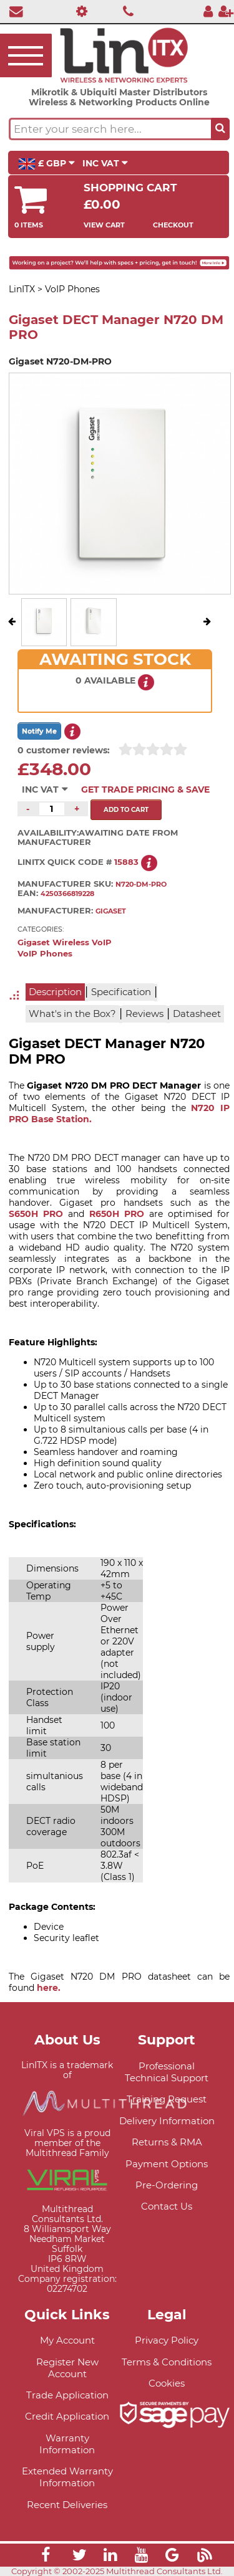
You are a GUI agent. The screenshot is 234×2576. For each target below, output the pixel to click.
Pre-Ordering (166, 2185)
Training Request (167, 2099)
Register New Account (67, 2368)
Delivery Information (167, 2121)
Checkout (173, 225)
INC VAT (105, 163)
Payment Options (166, 2164)
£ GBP (46, 164)
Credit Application (67, 2416)
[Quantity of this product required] (52, 808)
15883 (126, 862)
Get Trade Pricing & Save (145, 789)
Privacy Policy (166, 2340)
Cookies (167, 2383)
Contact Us (166, 2206)
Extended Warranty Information (67, 2477)
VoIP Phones (44, 953)
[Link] (45, 2556)
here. (49, 1987)
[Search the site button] (220, 129)
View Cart (104, 225)
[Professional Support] (79, 11)
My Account (67, 2340)
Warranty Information (67, 2444)
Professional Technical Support (166, 2072)
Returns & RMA (167, 2142)
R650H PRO (116, 1213)
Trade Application (67, 2395)
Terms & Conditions (167, 2362)
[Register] (226, 11)
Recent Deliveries (67, 2505)
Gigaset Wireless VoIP (64, 942)
